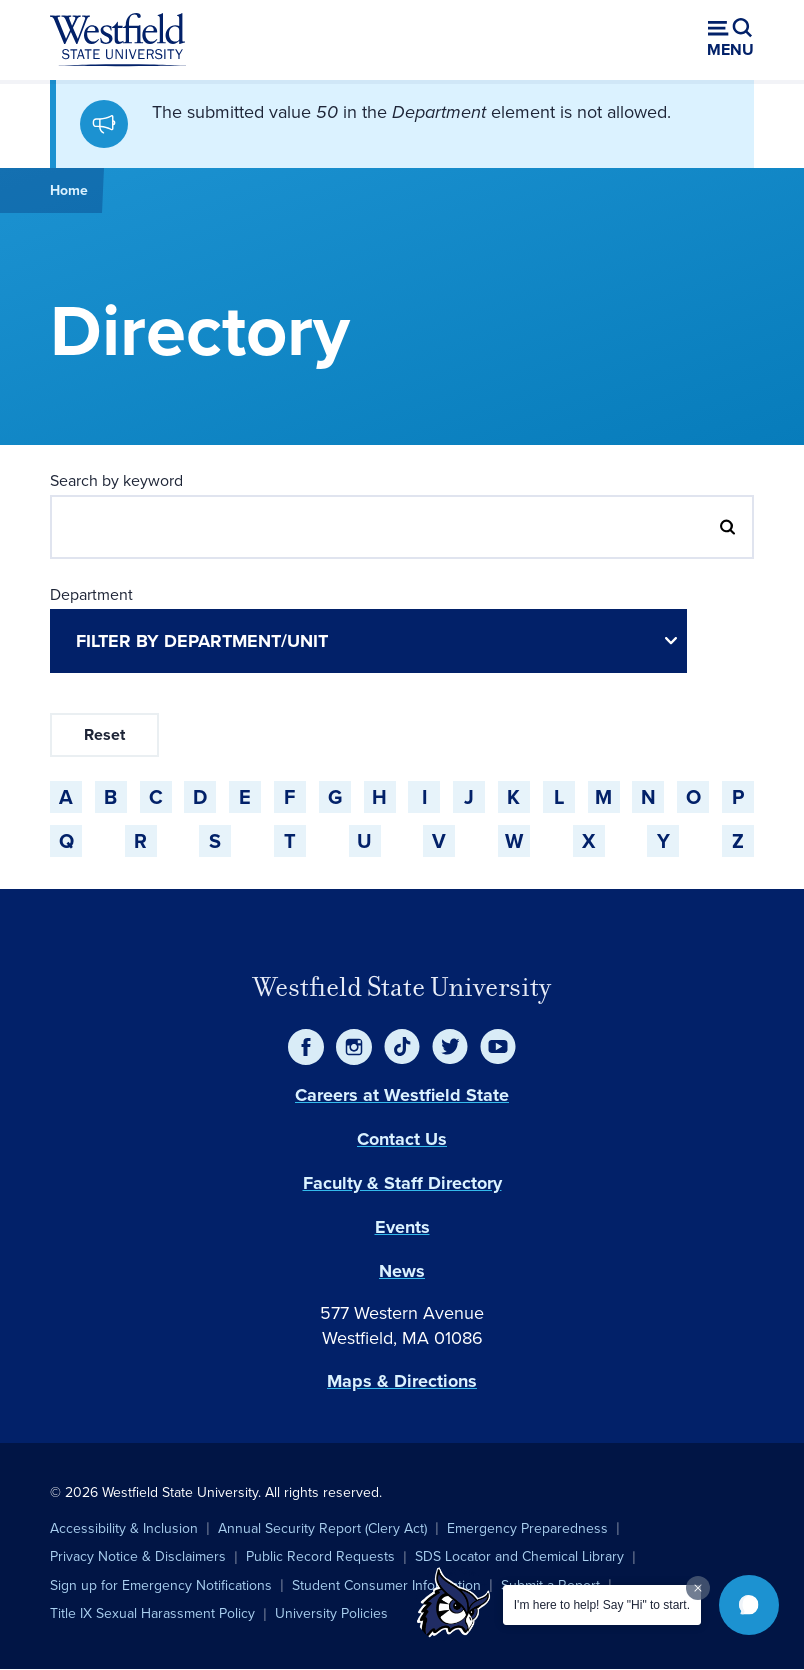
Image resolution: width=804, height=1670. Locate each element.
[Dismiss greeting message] (698, 1588)
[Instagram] (354, 1047)
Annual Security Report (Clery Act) (322, 1528)
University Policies (331, 1613)
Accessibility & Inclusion (124, 1528)
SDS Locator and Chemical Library (519, 1556)
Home (69, 190)
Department (91, 594)
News (402, 1271)
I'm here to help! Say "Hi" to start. (602, 1605)
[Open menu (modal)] (730, 40)
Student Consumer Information (386, 1585)
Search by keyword (116, 480)
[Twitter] (450, 1047)
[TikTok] (402, 1047)
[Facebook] (306, 1047)
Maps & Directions (402, 1381)
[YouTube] (498, 1047)
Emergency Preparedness (527, 1528)
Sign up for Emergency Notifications (161, 1585)
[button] (749, 1605)
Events (402, 1227)
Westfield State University (402, 987)
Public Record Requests (320, 1556)
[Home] (118, 40)
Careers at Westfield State (402, 1095)
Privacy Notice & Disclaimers (138, 1556)
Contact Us (402, 1139)
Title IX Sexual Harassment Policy (152, 1613)
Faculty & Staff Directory (402, 1183)
